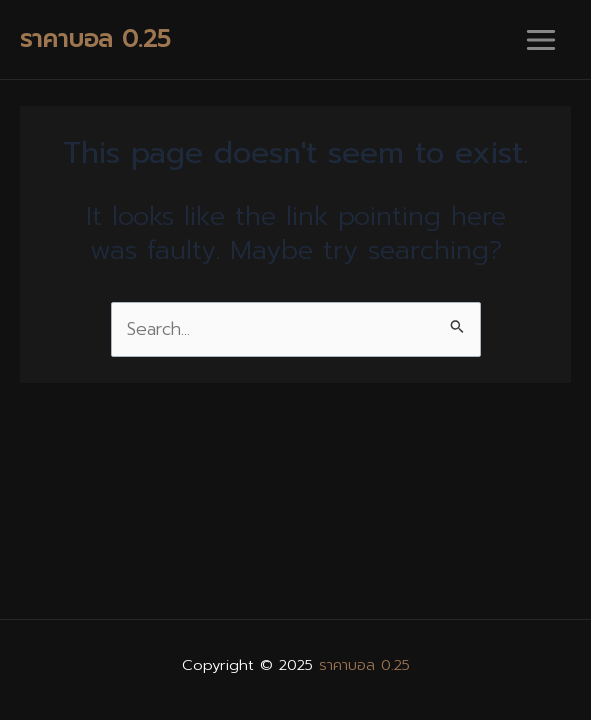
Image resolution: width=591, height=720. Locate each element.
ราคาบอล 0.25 (95, 39)
